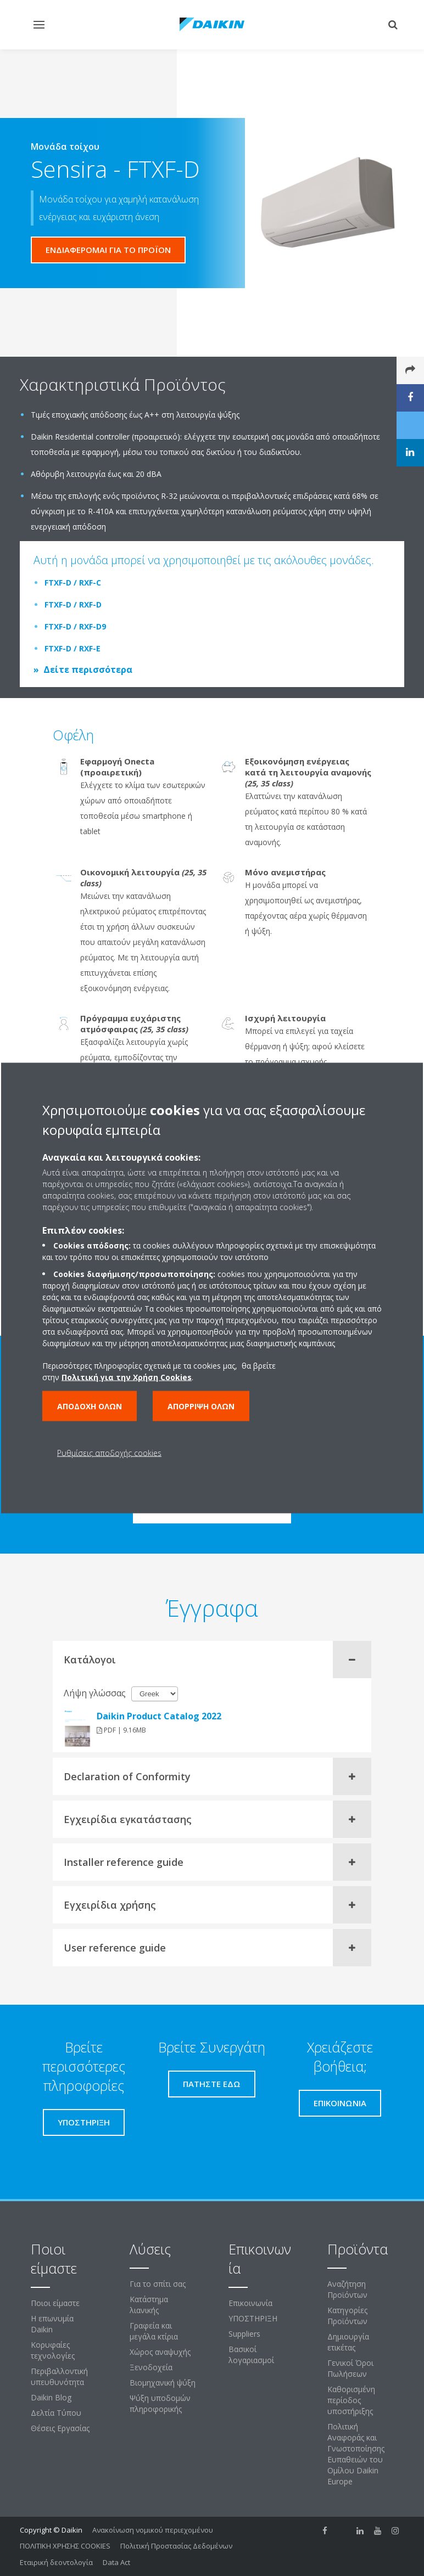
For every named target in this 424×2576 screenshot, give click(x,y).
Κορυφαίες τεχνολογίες (53, 2350)
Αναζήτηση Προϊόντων (347, 2289)
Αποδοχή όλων (89, 1406)
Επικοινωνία (250, 2303)
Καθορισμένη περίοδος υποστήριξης (351, 2400)
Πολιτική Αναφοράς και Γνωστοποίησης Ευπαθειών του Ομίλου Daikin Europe (355, 2454)
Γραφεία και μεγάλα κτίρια (154, 2331)
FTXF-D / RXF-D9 (75, 626)
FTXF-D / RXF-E (72, 648)
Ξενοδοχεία (151, 2367)
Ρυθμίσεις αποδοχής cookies (109, 1453)
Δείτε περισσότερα (87, 669)
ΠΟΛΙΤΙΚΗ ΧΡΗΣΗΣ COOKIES (65, 2546)
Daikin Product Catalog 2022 (159, 1716)
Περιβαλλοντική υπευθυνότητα (59, 2376)
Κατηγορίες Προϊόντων (347, 2315)
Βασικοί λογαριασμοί (251, 2354)
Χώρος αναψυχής (160, 2352)
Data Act (116, 2562)
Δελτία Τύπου (56, 2413)
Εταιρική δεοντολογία (56, 2562)
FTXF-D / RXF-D (73, 604)
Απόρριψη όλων (201, 1406)
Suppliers (244, 2333)
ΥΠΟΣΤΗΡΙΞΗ (252, 2318)
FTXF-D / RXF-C (72, 582)
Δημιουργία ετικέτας (348, 2342)
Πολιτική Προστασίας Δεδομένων (176, 2546)
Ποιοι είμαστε (55, 2303)
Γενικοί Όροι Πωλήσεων (350, 2368)
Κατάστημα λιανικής (149, 2304)
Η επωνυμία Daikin (52, 2324)
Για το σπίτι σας (158, 2284)
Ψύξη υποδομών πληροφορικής (160, 2403)
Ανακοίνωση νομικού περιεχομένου (152, 2530)
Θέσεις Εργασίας (60, 2428)
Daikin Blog (51, 2397)
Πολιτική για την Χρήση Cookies (127, 1377)
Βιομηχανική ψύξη (163, 2382)
